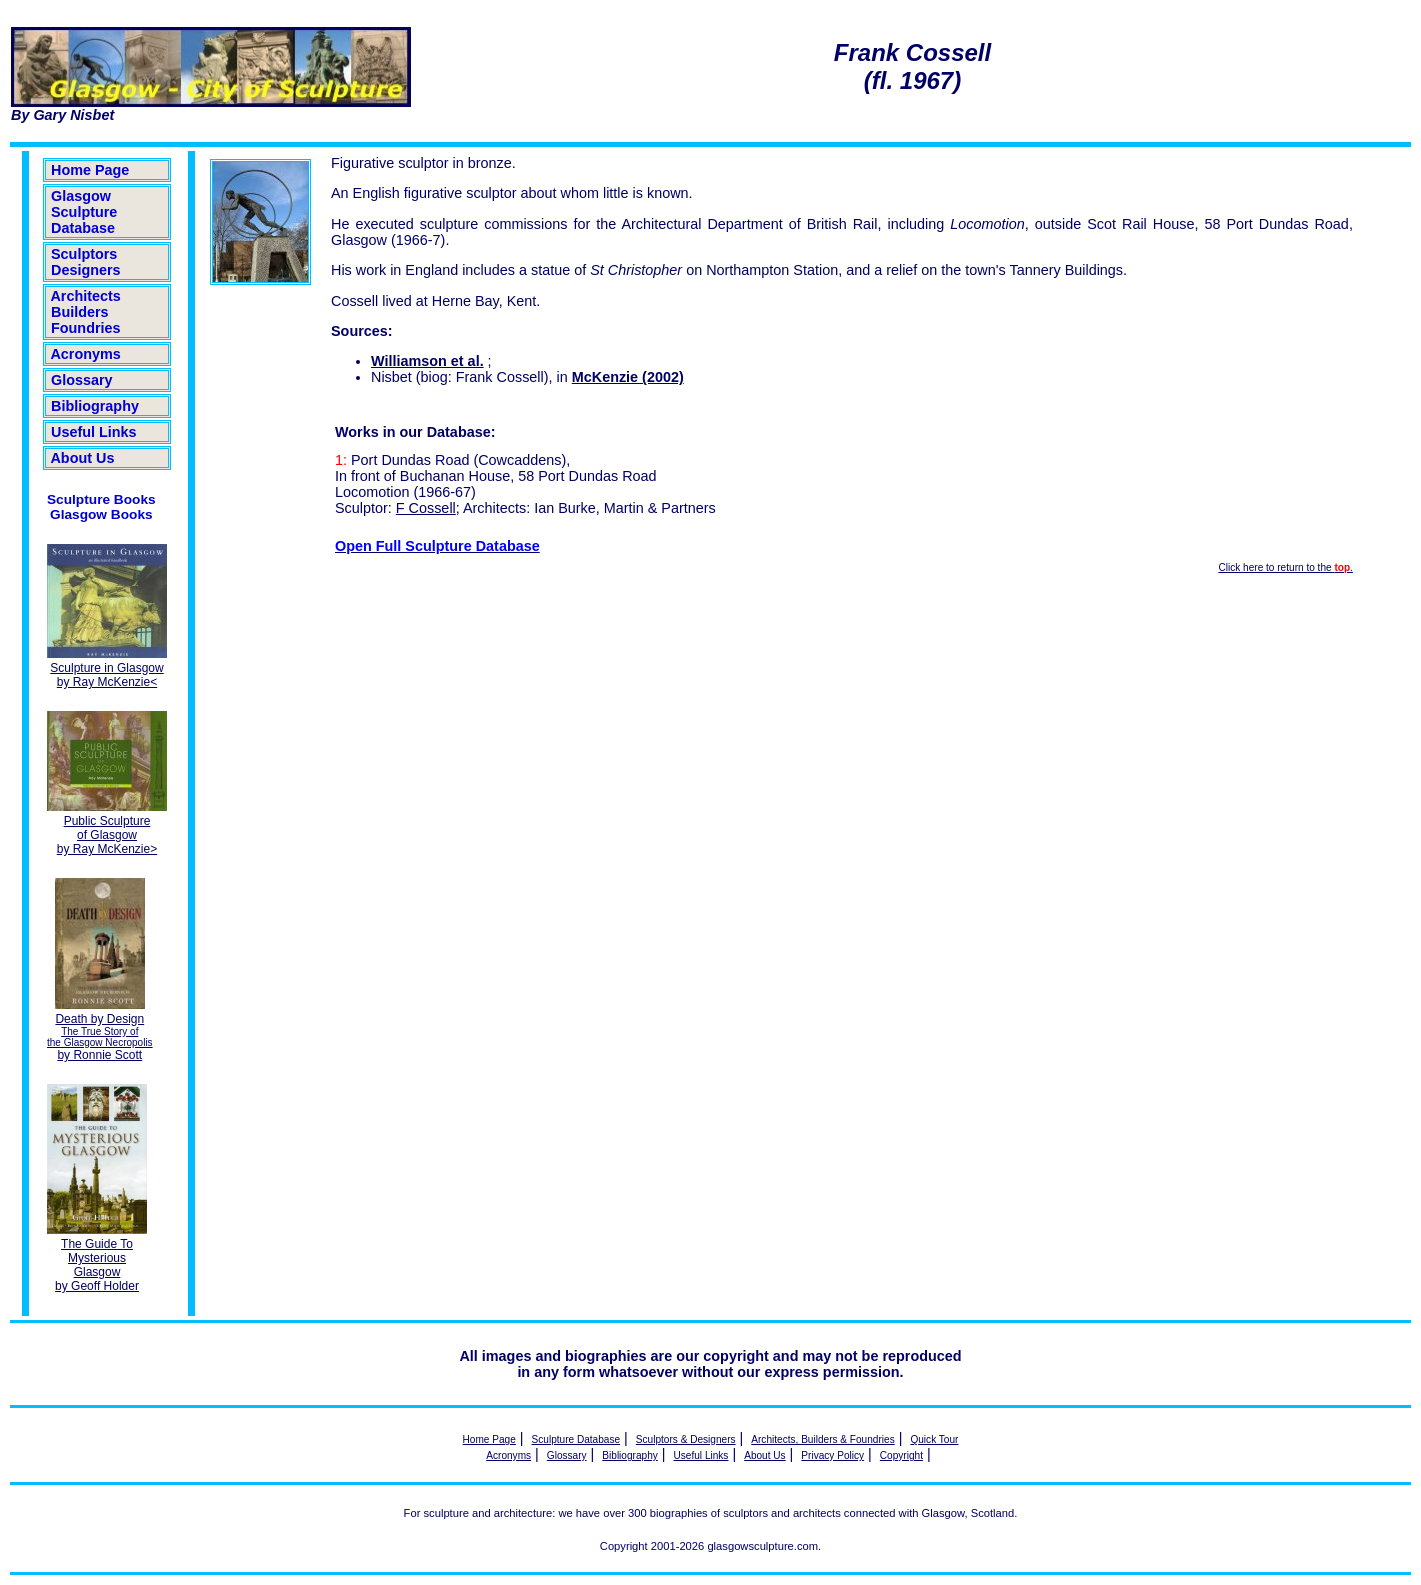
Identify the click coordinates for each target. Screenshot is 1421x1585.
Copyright (901, 1455)
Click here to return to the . (1285, 567)
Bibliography (95, 406)
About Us (82, 458)
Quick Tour (934, 1439)
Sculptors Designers (86, 262)
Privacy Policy (832, 1455)
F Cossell (426, 508)
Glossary (82, 380)
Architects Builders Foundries (86, 312)
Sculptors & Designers (686, 1439)
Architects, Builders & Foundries (822, 1439)
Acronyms (86, 354)
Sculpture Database (576, 1439)
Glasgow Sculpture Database (84, 212)
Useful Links (94, 432)
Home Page (90, 170)
